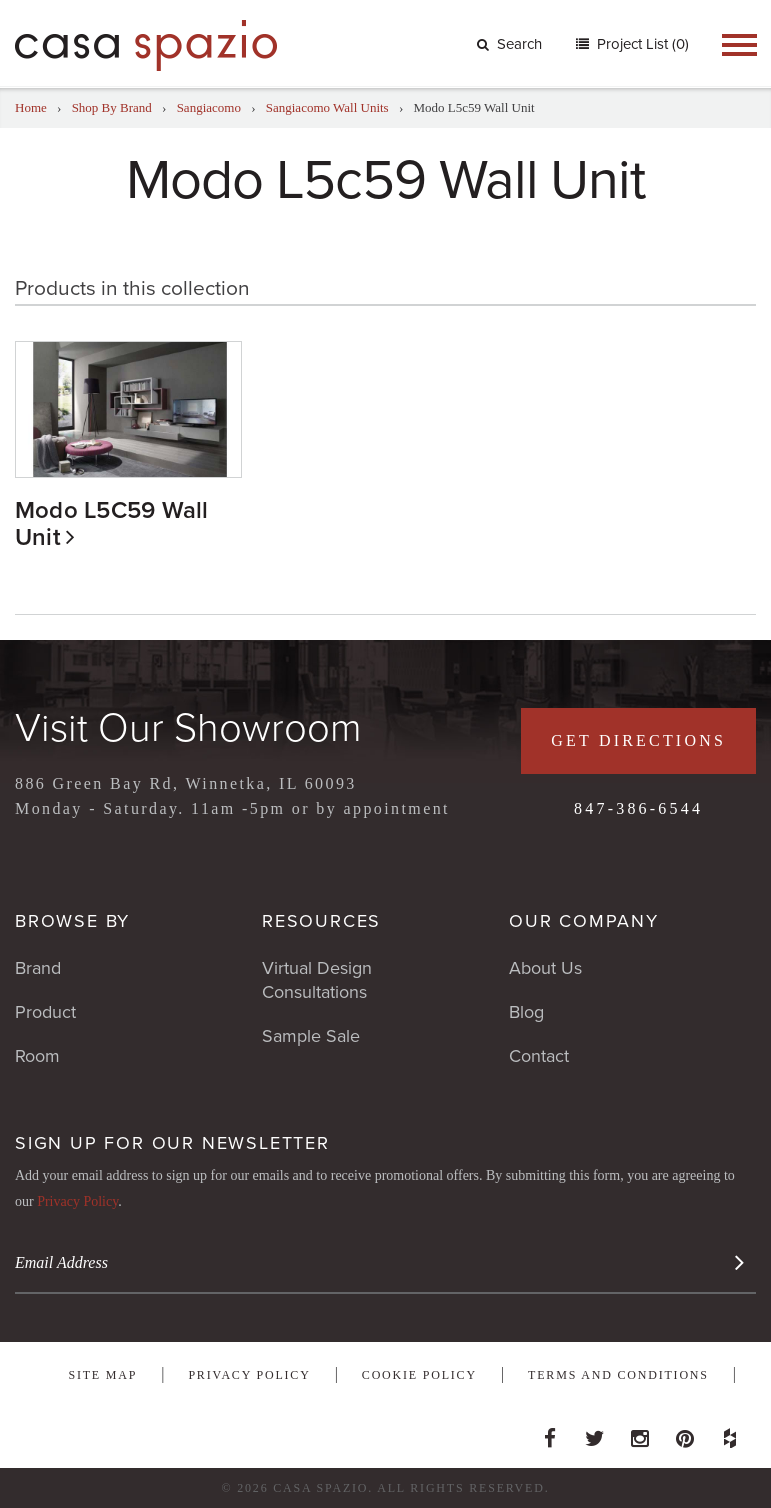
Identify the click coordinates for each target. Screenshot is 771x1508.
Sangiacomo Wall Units (327, 107)
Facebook (550, 1433)
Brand (38, 968)
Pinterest (685, 1433)
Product (45, 1012)
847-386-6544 (638, 808)
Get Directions (638, 740)
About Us (545, 968)
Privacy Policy (77, 1201)
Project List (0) (641, 44)
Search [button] (509, 44)
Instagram (640, 1433)
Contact (539, 1056)
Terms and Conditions (618, 1375)
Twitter (595, 1433)
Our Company (584, 921)
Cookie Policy (419, 1375)
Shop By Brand (112, 107)
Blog (526, 1012)
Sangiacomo (209, 107)
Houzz (730, 1433)
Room (37, 1056)
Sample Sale (311, 1036)
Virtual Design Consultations (317, 980)
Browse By (72, 921)
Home (31, 107)
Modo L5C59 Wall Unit (112, 524)
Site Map (102, 1375)
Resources (321, 921)
